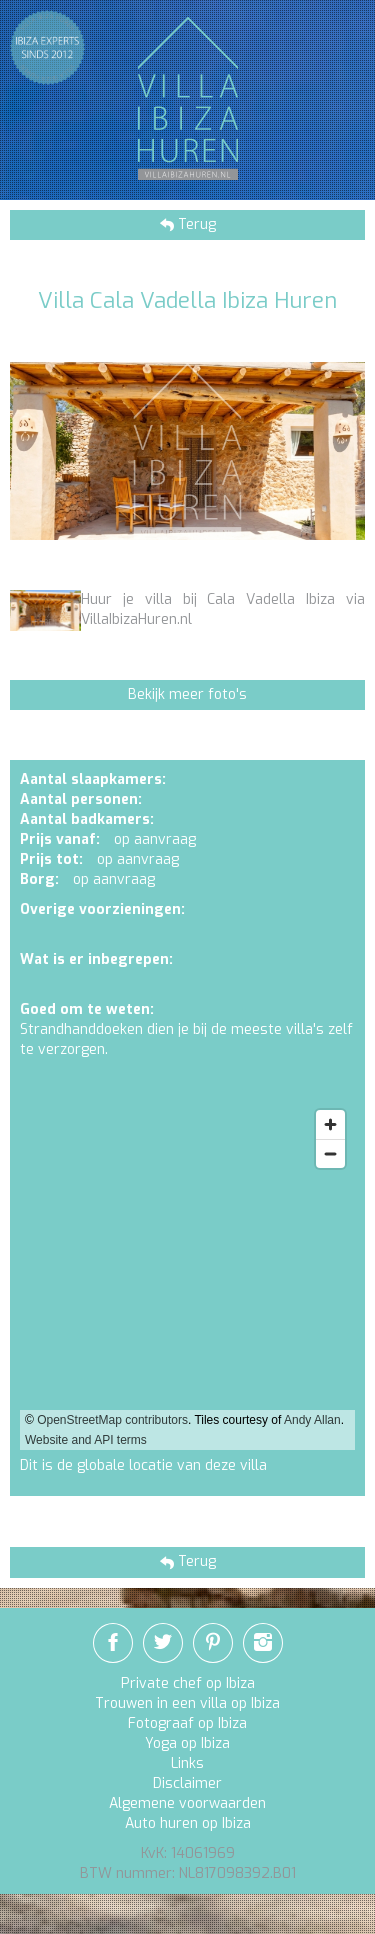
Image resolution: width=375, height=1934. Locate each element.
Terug (195, 224)
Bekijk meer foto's (187, 694)
